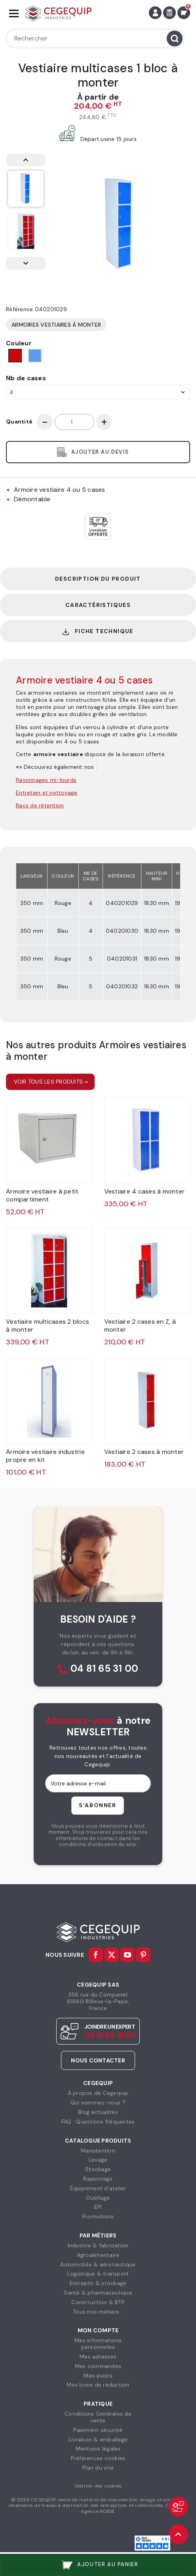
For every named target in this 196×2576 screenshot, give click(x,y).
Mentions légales (98, 2448)
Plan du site (98, 2467)
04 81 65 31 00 (104, 1669)
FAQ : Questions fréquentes (98, 2121)
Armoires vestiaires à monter (56, 324)
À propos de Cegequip (98, 2093)
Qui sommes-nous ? (98, 2102)
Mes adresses (98, 2356)
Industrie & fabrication (98, 2245)
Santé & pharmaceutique (98, 2292)
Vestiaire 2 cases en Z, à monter (140, 1325)
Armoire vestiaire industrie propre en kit (45, 1456)
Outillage (98, 2197)
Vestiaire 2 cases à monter (144, 1452)
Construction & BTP (98, 2302)
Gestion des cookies (98, 2486)
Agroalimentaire (98, 2254)
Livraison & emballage (98, 2439)
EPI (98, 2206)
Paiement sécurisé (97, 2430)
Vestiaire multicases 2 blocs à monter (47, 1325)
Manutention (98, 2150)
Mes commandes (98, 2366)
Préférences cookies (98, 2458)
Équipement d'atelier (98, 2188)
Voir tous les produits (48, 1081)
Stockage (98, 2169)
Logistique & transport (98, 2273)
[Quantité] (74, 422)
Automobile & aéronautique (97, 2264)
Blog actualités (98, 2112)
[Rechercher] (95, 38)
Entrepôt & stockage (98, 2283)
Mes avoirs (98, 2375)
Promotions (98, 2216)
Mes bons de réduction (98, 2384)
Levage (98, 2159)
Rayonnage (97, 2178)
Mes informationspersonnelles (98, 2344)
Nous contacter (98, 2060)
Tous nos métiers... (98, 2311)
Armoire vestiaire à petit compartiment (42, 1195)
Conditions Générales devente (98, 2417)
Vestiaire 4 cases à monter (144, 1191)
